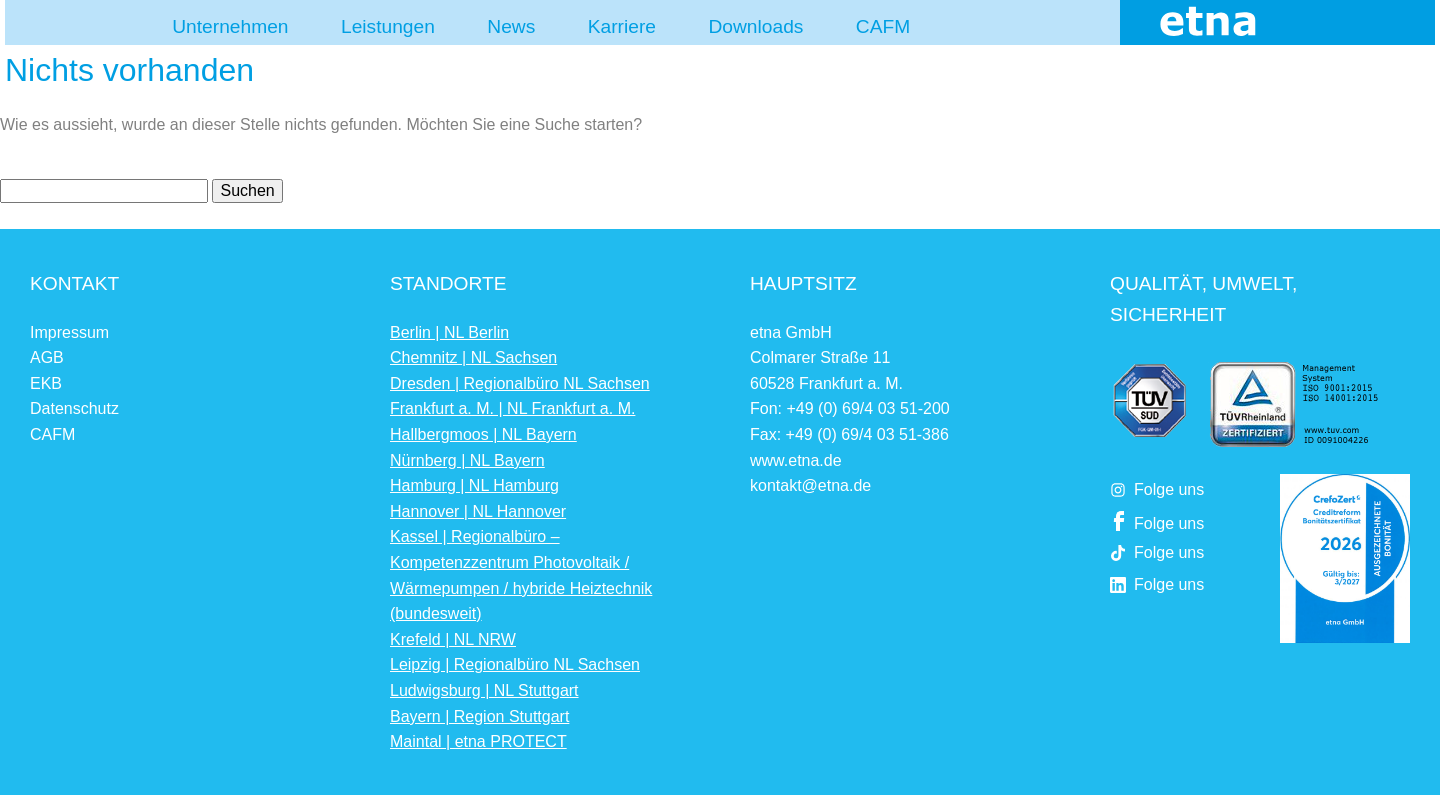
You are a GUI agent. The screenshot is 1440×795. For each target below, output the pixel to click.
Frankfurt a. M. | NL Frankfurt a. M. (512, 408)
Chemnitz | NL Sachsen (473, 357)
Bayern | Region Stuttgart (479, 716)
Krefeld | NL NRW (453, 639)
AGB (47, 357)
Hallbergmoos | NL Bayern (483, 434)
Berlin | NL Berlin (449, 332)
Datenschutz (74, 408)
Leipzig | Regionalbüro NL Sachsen (515, 664)
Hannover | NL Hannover (478, 511)
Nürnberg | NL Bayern (467, 460)
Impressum (69, 332)
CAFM (52, 434)
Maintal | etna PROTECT (478, 741)
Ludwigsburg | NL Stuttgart (484, 690)
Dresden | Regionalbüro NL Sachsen (520, 383)
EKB (46, 383)
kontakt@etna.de (810, 485)
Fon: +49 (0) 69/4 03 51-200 (850, 408)
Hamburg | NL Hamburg (474, 485)
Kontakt (74, 283)
